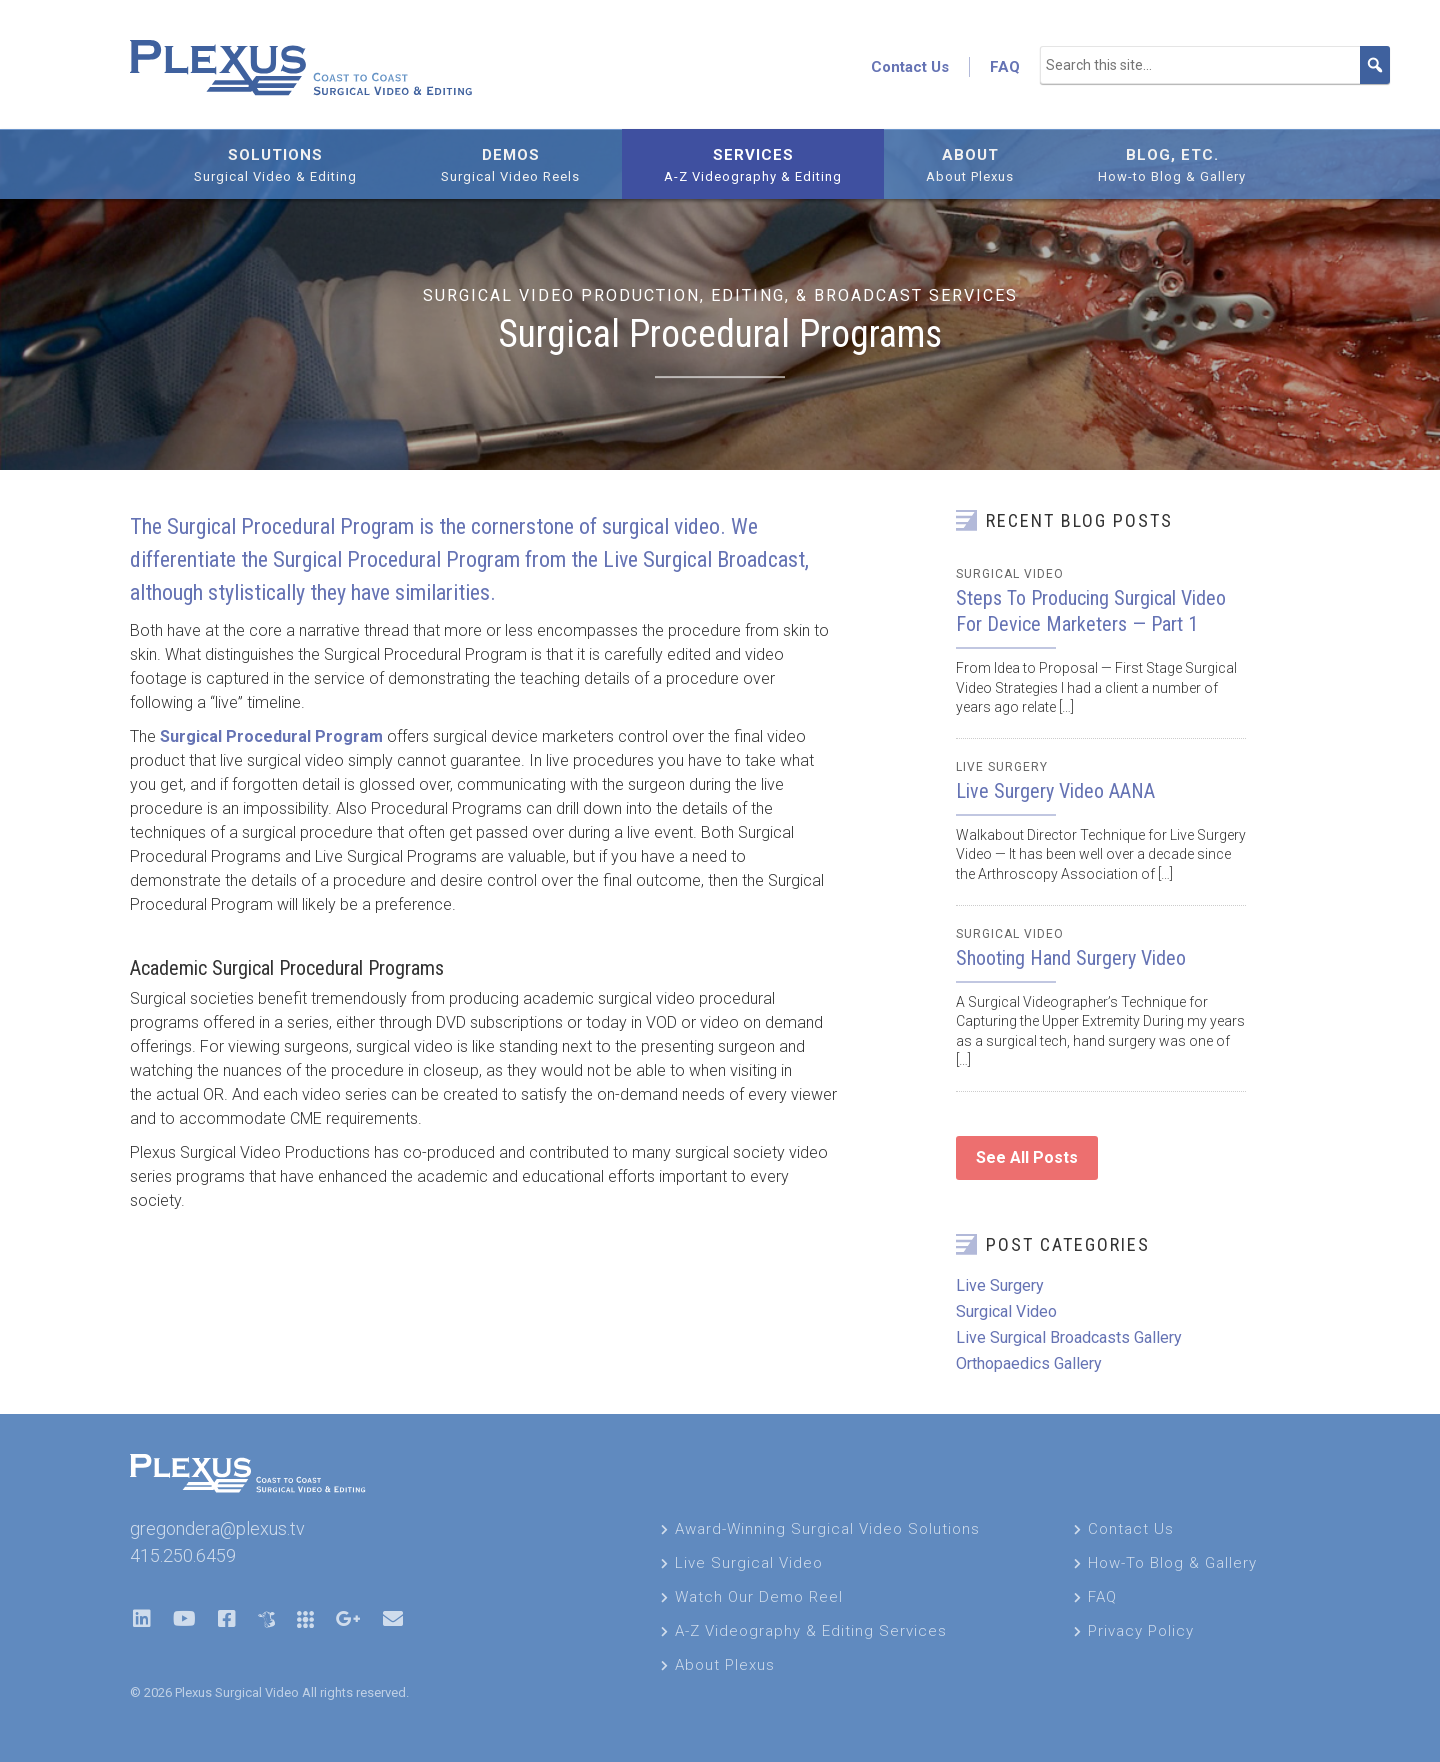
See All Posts (1027, 1157)
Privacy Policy (1141, 1631)
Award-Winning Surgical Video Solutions (827, 1529)
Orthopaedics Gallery (1029, 1363)
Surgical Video (1010, 574)
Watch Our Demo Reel (759, 1597)
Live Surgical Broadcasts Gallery (1069, 1337)
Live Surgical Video (749, 1563)
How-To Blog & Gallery (1172, 1563)
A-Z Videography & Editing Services (811, 1631)
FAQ (1005, 67)
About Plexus (725, 1665)
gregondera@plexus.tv (217, 1528)
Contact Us (910, 67)
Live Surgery (1002, 767)
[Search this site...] (1215, 65)
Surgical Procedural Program (271, 736)
